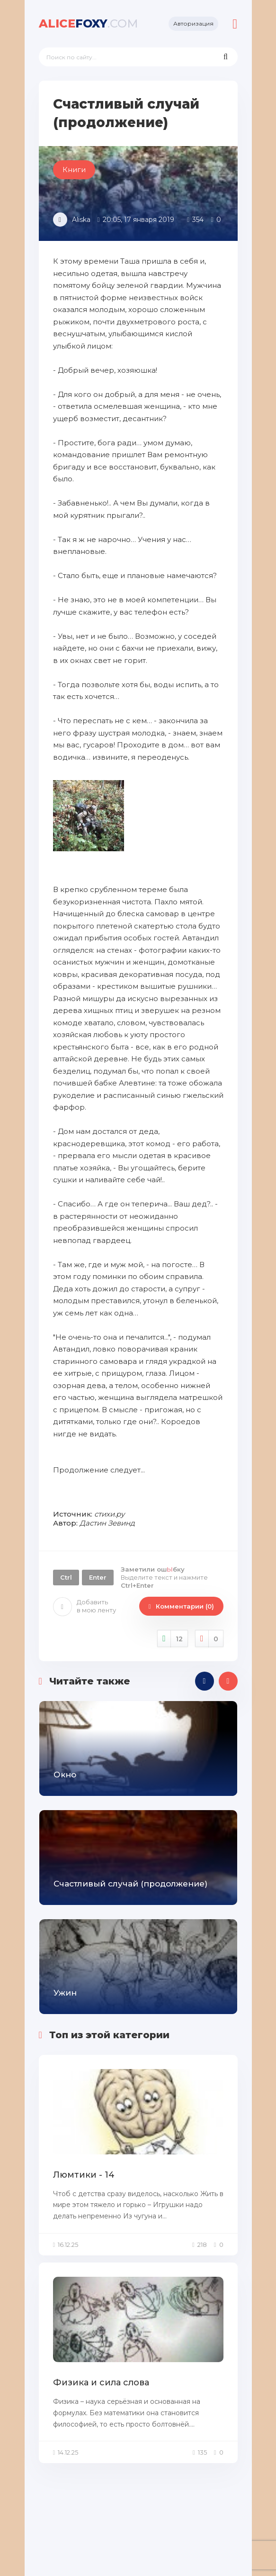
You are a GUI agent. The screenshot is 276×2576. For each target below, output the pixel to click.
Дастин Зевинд (107, 1522)
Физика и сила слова (101, 2382)
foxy (88, 23)
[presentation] (204, 1681)
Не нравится (209, 1638)
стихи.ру (109, 1513)
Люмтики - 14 (84, 2175)
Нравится (172, 1638)
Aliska (81, 219)
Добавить (84, 1606)
